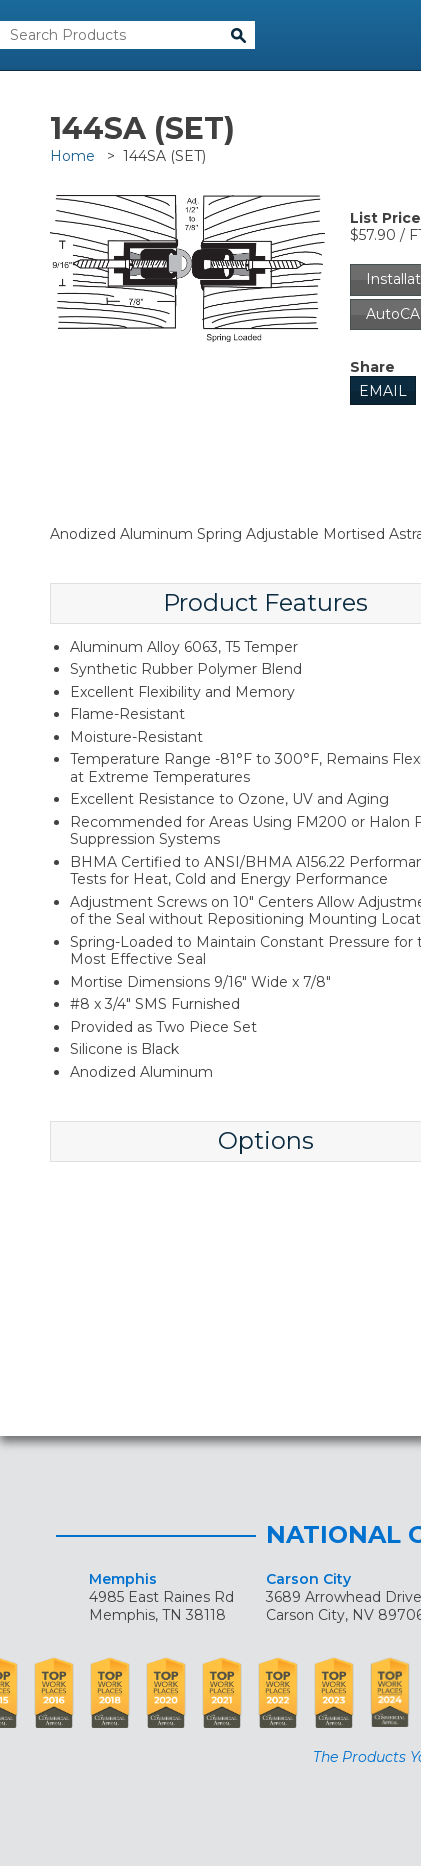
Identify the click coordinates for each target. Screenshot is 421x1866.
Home (72, 156)
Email (383, 391)
